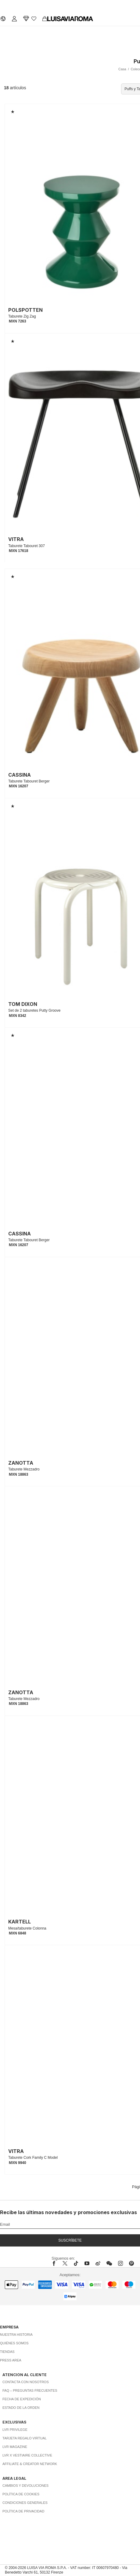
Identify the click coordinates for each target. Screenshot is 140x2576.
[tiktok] (75, 2263)
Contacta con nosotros (25, 2382)
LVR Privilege (14, 2429)
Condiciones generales (25, 2502)
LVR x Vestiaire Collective (27, 2455)
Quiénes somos (14, 2343)
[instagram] (120, 2263)
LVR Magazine (14, 2447)
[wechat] (109, 2263)
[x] (64, 2263)
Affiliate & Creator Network (29, 2464)
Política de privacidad (23, 2511)
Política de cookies (20, 2494)
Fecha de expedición (21, 2399)
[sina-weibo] (97, 2263)
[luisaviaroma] (70, 19)
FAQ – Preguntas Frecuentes (29, 2390)
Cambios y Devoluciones (25, 2485)
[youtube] (86, 2263)
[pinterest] (131, 2263)
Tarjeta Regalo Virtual (24, 2438)
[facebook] (55, 2263)
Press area (10, 2360)
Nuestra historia (16, 2334)
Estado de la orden (20, 2407)
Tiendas (7, 2351)
